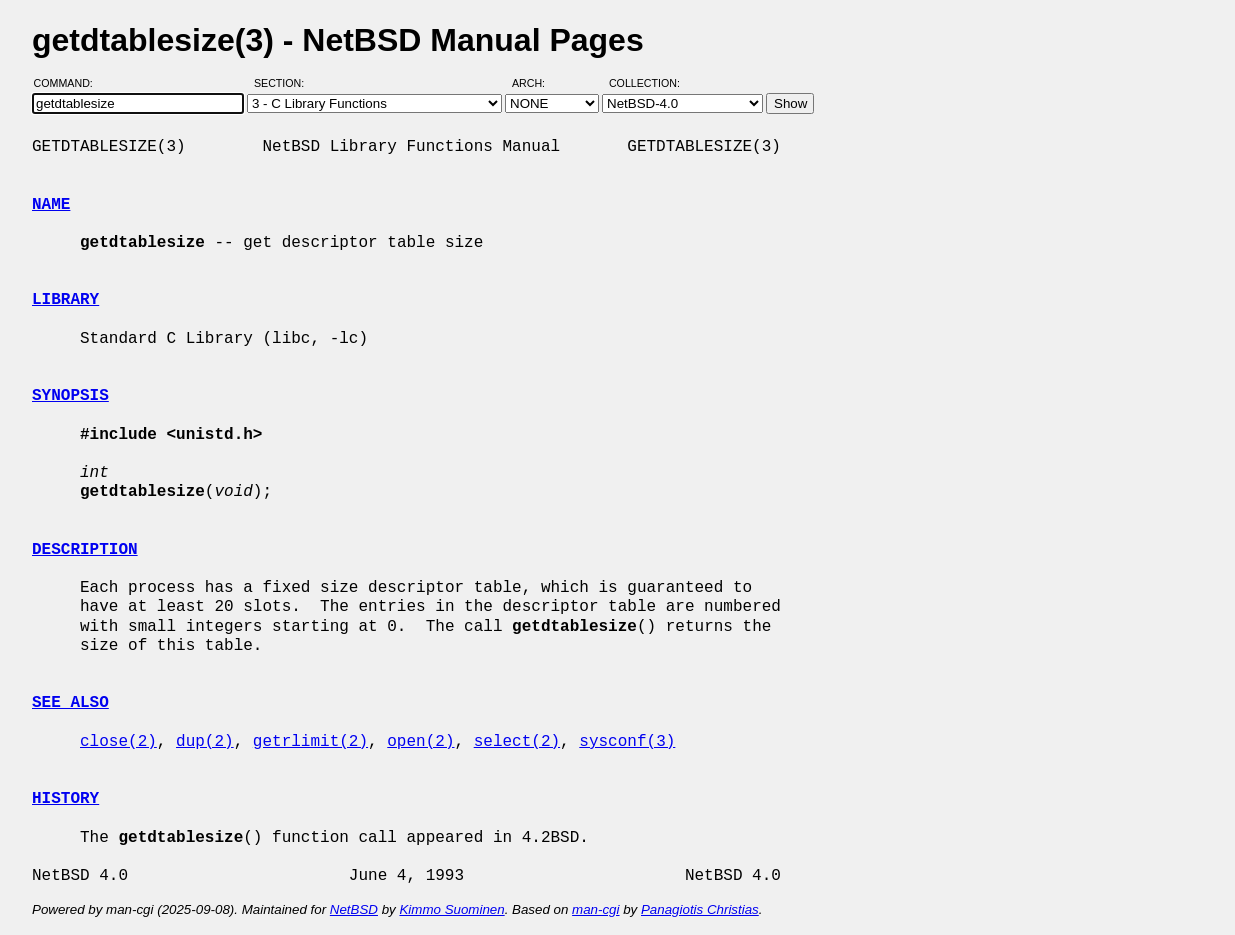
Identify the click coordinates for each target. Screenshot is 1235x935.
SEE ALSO (70, 703)
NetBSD (354, 909)
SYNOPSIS (70, 396)
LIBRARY (65, 300)
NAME (51, 205)
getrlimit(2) (310, 742)
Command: (69, 83)
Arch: (537, 83)
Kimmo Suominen (451, 909)
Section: (283, 83)
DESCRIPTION (85, 550)
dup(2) (205, 742)
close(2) (118, 742)
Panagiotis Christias (700, 909)
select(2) (517, 742)
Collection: (644, 83)
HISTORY (65, 799)
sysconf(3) (627, 742)
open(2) (420, 742)
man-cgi (595, 909)
